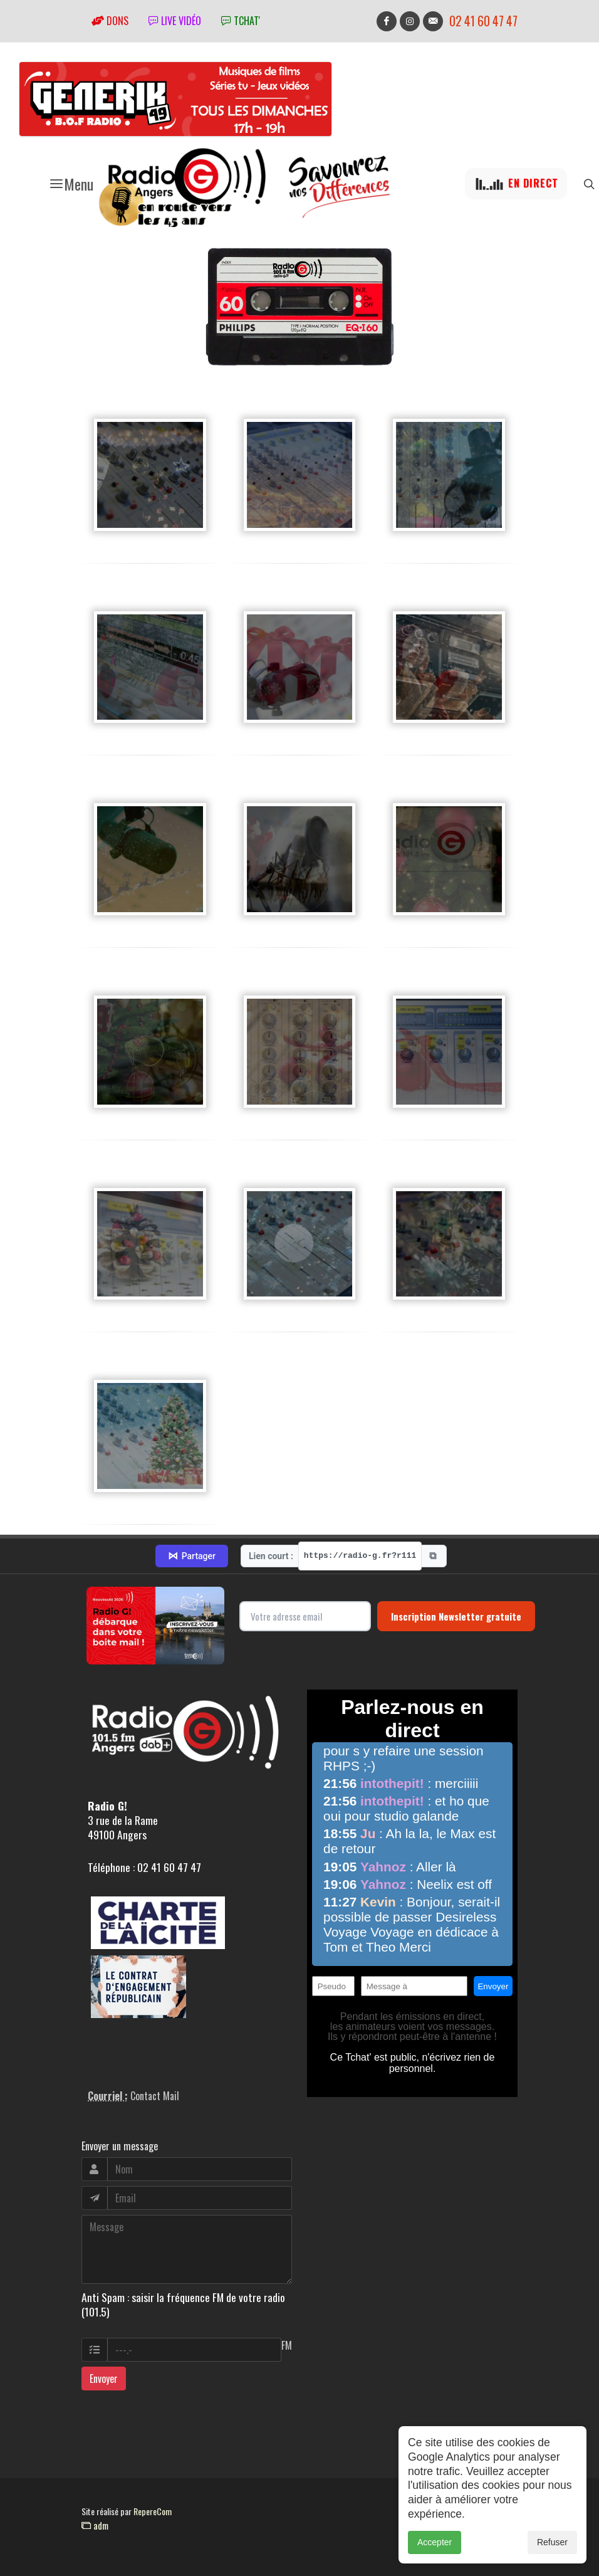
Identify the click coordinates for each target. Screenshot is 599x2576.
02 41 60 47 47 (483, 21)
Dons (109, 20)
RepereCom (152, 2511)
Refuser (552, 2542)
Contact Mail (154, 2095)
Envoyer (104, 2378)
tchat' (240, 20)
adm (94, 2525)
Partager (192, 1556)
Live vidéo (174, 20)
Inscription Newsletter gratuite (456, 1616)
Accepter (434, 2542)
